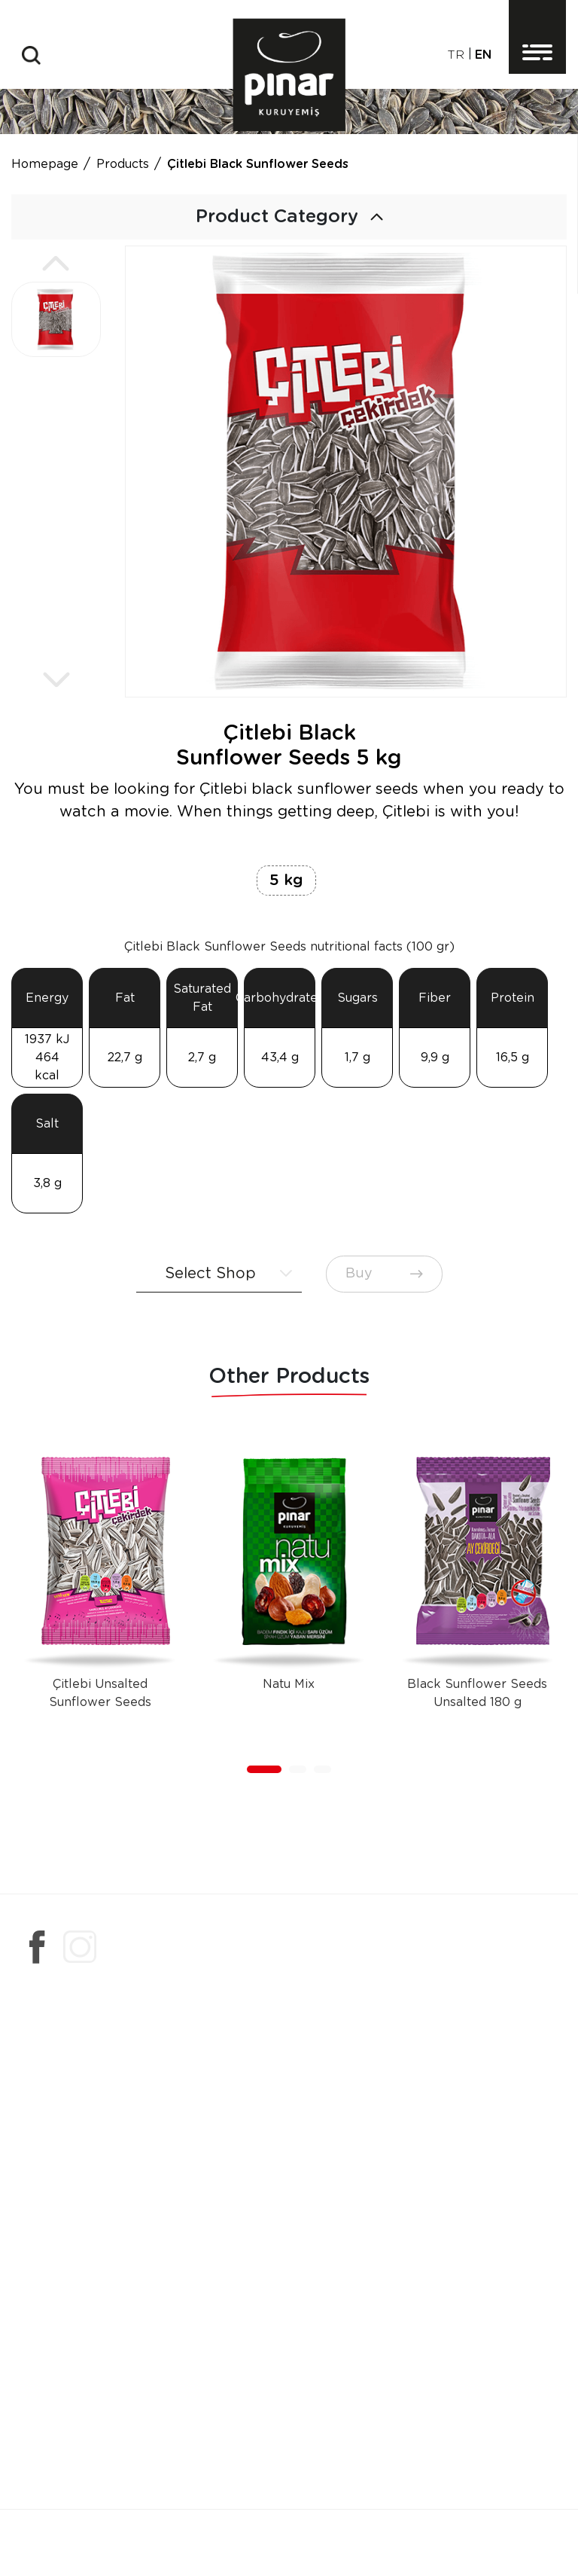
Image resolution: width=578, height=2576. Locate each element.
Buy (384, 1273)
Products (122, 164)
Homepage (44, 164)
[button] (56, 264)
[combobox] (219, 1274)
